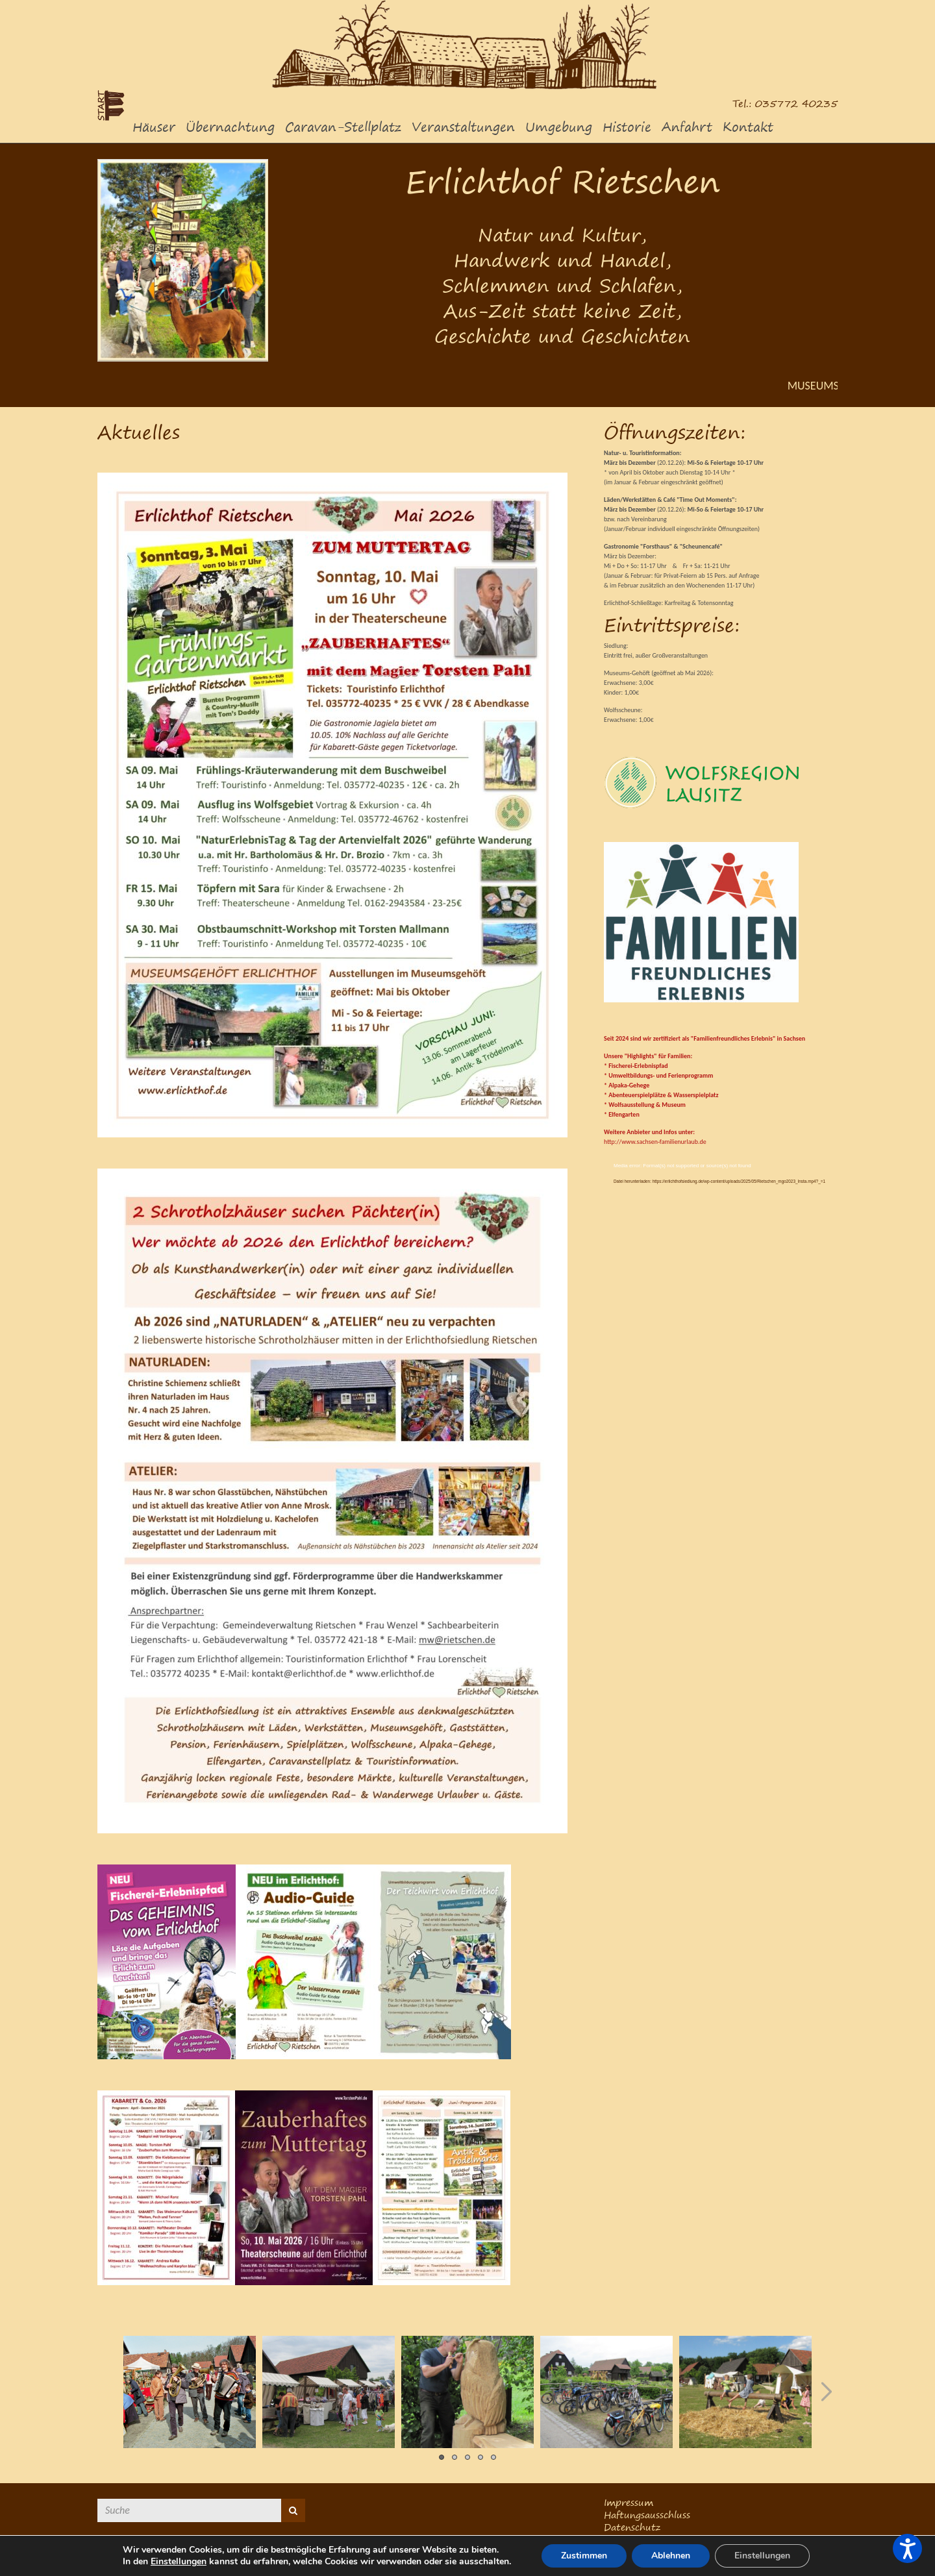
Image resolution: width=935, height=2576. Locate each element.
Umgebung (558, 126)
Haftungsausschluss (647, 2515)
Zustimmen (584, 2555)
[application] (721, 1227)
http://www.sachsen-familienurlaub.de (655, 1141)
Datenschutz (632, 2527)
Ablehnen (670, 2555)
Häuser (153, 126)
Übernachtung (230, 126)
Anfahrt (687, 126)
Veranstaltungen (463, 126)
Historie (627, 126)
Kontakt (748, 126)
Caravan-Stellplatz (343, 126)
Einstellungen (178, 2562)
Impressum (628, 2502)
